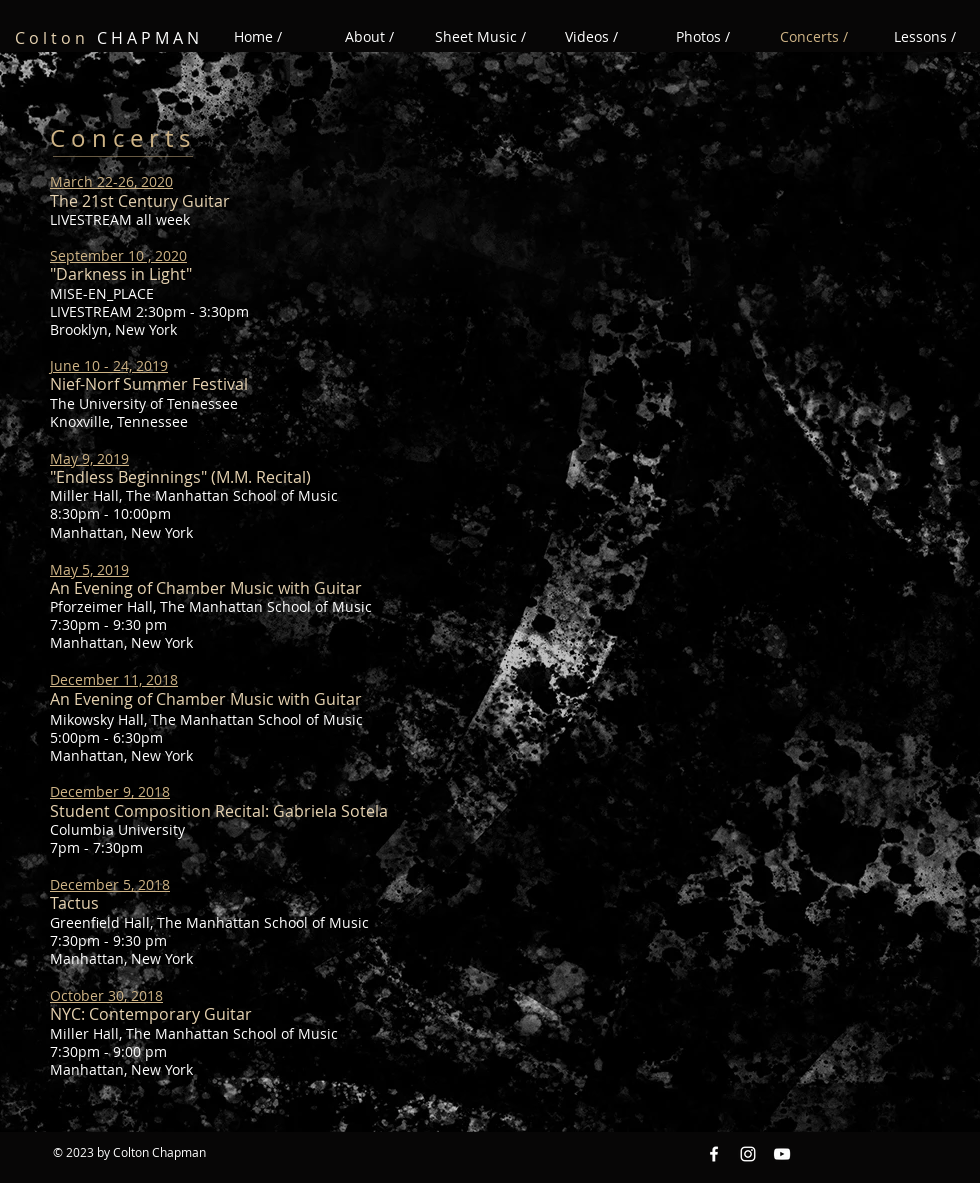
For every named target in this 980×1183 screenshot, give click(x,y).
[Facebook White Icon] (714, 1154)
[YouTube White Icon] (782, 1154)
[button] (591, 37)
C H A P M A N (107, 38)
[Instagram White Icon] (748, 1154)
